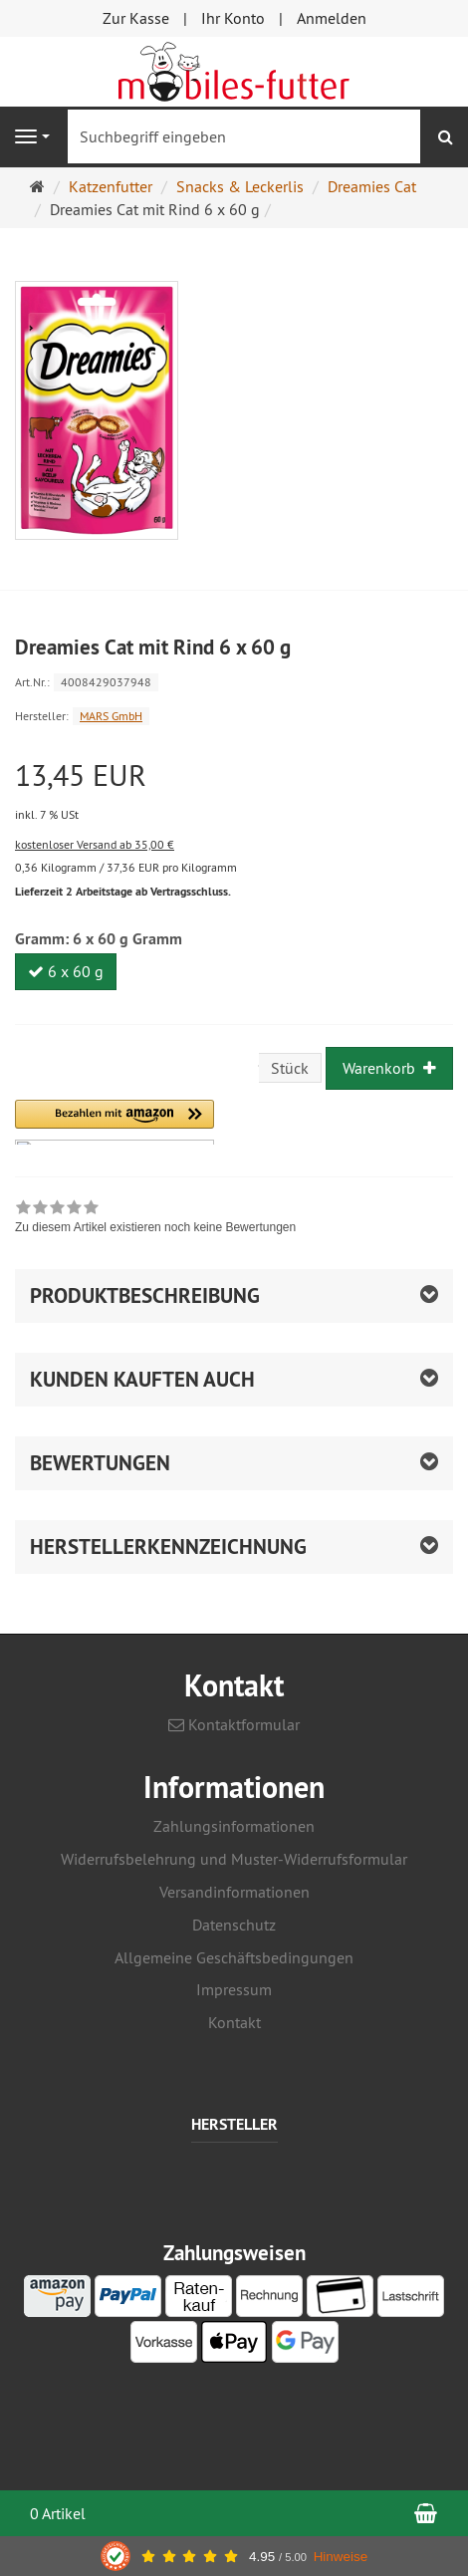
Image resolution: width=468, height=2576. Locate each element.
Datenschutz (234, 1924)
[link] (155, 1219)
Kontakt (234, 2022)
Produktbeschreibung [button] (145, 1295)
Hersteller (234, 2125)
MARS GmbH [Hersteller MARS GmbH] (111, 715)
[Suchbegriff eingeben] (244, 136)
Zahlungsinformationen (234, 1826)
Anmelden (331, 18)
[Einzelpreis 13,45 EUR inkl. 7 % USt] (234, 792)
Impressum (234, 1989)
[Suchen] (445, 137)
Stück (290, 1068)
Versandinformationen (234, 1892)
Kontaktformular (234, 1724)
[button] (114, 1122)
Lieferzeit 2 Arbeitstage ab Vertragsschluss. (123, 892)
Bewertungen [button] (100, 1462)
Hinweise (341, 2556)
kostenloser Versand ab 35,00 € (94, 844)
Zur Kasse (136, 18)
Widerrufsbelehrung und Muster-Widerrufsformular (234, 1859)
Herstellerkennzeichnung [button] (168, 1546)
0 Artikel (58, 2513)
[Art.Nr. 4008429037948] (234, 680)
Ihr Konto (233, 18)
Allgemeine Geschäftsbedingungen (234, 1957)
